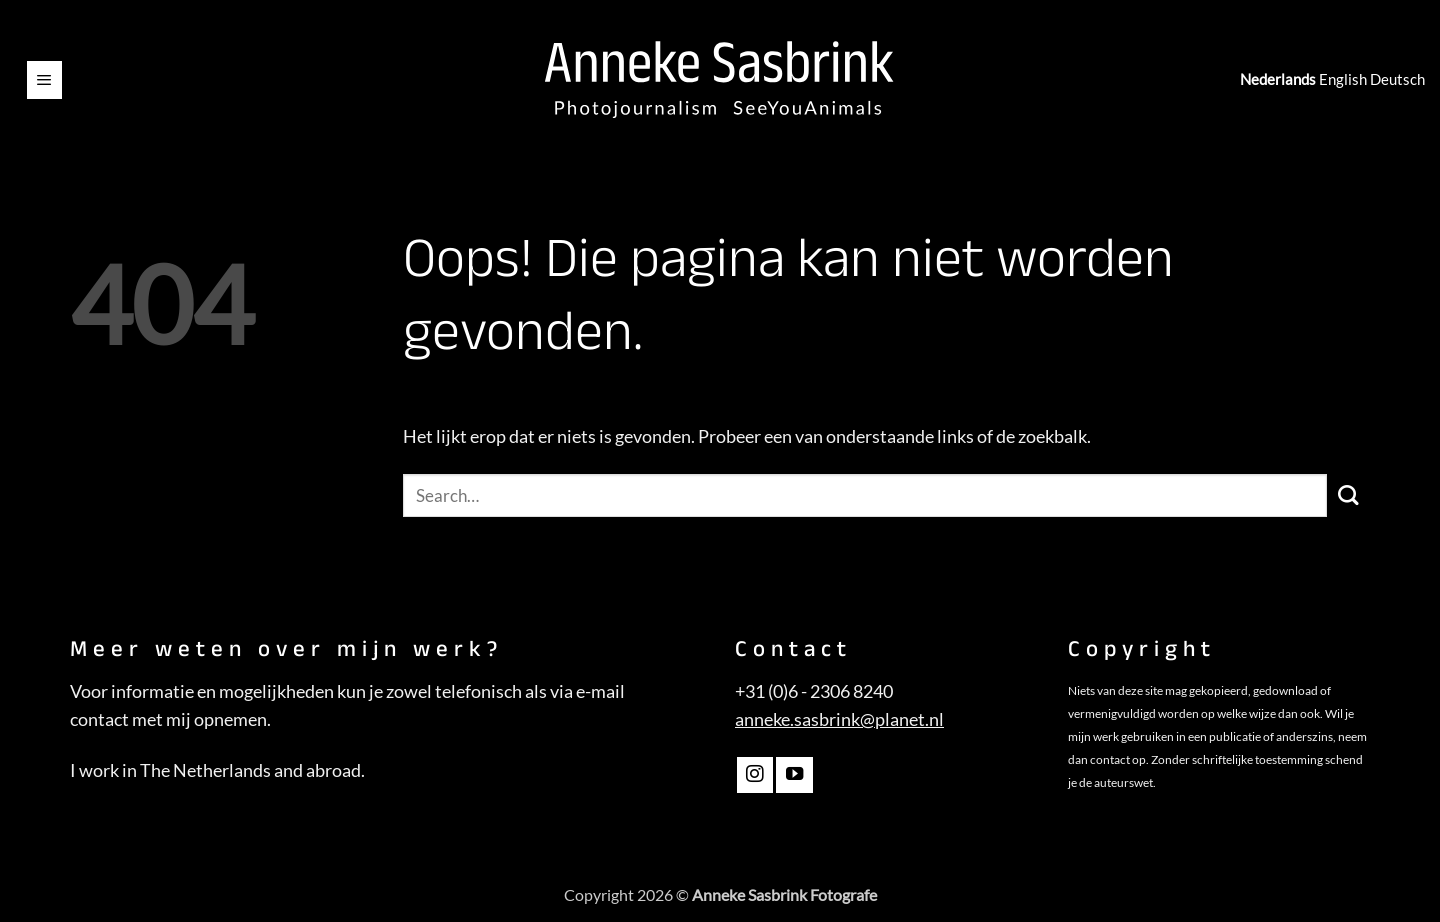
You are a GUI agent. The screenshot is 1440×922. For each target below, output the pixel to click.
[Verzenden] (1348, 495)
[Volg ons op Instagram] (755, 775)
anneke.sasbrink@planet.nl (839, 719)
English (1343, 79)
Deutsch (1397, 79)
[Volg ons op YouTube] (794, 775)
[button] (44, 80)
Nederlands (1278, 79)
